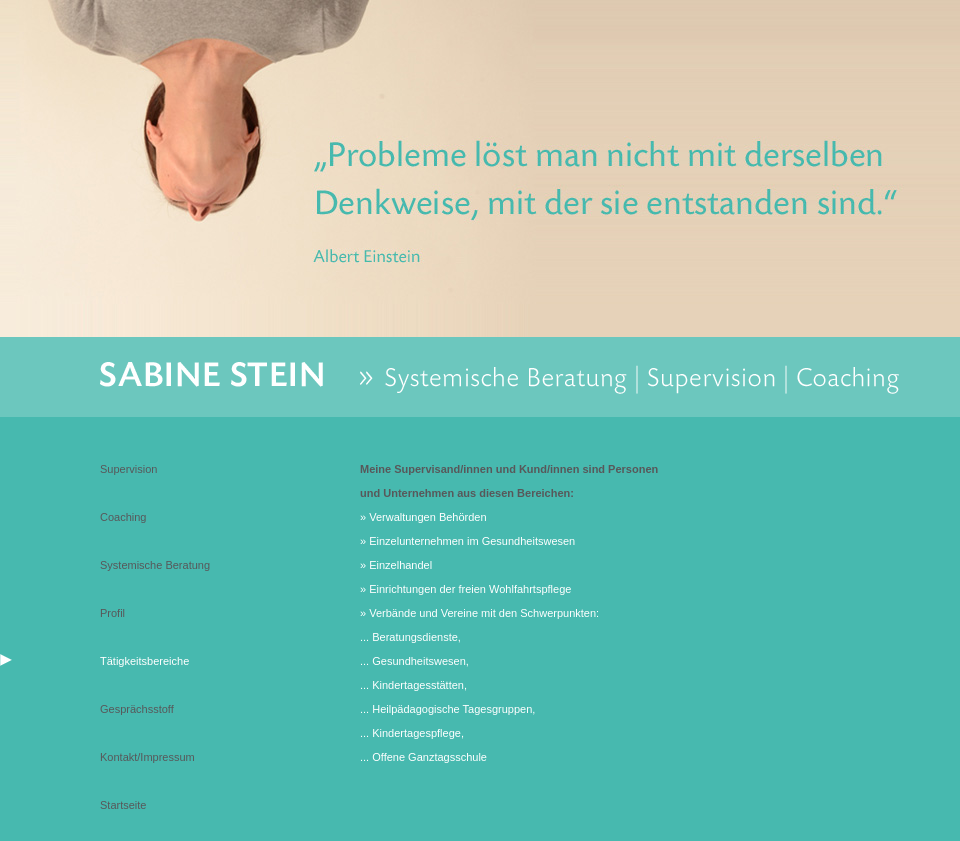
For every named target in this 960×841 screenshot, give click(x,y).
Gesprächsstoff (137, 709)
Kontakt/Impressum (147, 757)
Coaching (123, 517)
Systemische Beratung (155, 565)
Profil (112, 613)
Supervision (128, 469)
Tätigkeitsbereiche (144, 661)
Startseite (123, 805)
